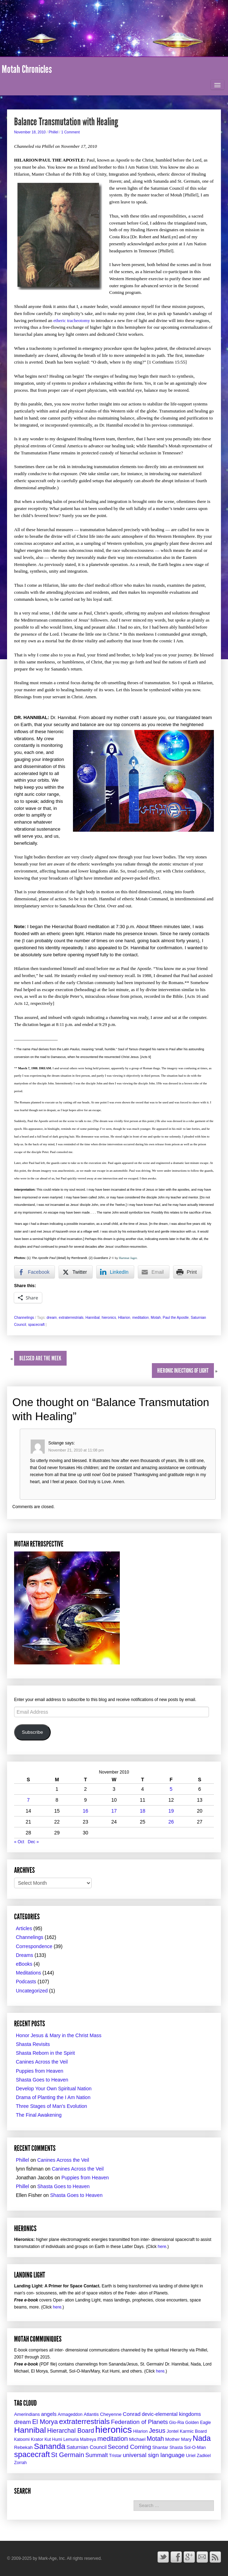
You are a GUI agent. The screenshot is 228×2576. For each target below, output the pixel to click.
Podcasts (26, 1981)
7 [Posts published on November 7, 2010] (28, 1800)
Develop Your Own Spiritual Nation (54, 2088)
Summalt (96, 2455)
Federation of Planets (139, 2422)
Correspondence (34, 1946)
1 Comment (70, 132)
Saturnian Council (87, 2447)
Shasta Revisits (33, 2044)
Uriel (190, 2455)
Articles (24, 1928)
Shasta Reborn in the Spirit (45, 2053)
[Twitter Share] (75, 1272)
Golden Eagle (198, 2422)
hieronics (108, 1318)
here (162, 2246)
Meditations (28, 1973)
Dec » (33, 1841)
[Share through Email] (154, 1272)
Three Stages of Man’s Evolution (51, 2106)
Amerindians (27, 2414)
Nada (202, 2438)
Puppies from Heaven (39, 2071)
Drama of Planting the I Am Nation (53, 2097)
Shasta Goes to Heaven (42, 2080)
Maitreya (88, 2439)
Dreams (24, 1955)
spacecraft (36, 1325)
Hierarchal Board (70, 2430)
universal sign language (154, 2455)
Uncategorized (32, 1991)
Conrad (132, 2414)
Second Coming (129, 2446)
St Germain (67, 2454)
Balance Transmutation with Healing (66, 121)
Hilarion (124, 1318)
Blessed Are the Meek (40, 1358)
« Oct (19, 1841)
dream (52, 1318)
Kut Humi (53, 2439)
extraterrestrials (71, 1318)
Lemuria (71, 2439)
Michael (137, 2439)
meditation (140, 1318)
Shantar (160, 2447)
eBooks (24, 1964)
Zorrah (20, 2462)
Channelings (24, 1318)
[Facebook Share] (34, 1272)
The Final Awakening (39, 2115)
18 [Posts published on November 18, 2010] (143, 1811)
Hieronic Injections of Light (183, 1370)
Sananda (49, 2446)
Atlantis (91, 2414)
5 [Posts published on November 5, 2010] (171, 1789)
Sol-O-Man (195, 2447)
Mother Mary (178, 2439)
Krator (37, 2439)
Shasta (176, 2447)
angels (48, 2414)
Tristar (115, 2455)
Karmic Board (193, 2431)
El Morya (45, 2421)
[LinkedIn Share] (115, 1272)
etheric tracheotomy (72, 320)
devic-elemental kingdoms (171, 2414)
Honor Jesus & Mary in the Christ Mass (58, 2035)
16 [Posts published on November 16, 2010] (85, 1811)
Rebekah (23, 2447)
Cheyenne (111, 2414)
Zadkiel (204, 2455)
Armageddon (70, 2414)
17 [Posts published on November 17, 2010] (114, 1811)
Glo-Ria (176, 2422)
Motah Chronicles (27, 69)
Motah (156, 1318)
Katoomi (22, 2439)
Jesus (157, 2430)
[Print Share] (188, 1272)
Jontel (173, 2431)
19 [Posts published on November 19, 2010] (171, 1811)
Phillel (53, 132)
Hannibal (93, 1318)
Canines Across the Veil (42, 2062)
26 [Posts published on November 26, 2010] (171, 1822)
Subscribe (32, 1732)
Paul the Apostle (176, 1318)
